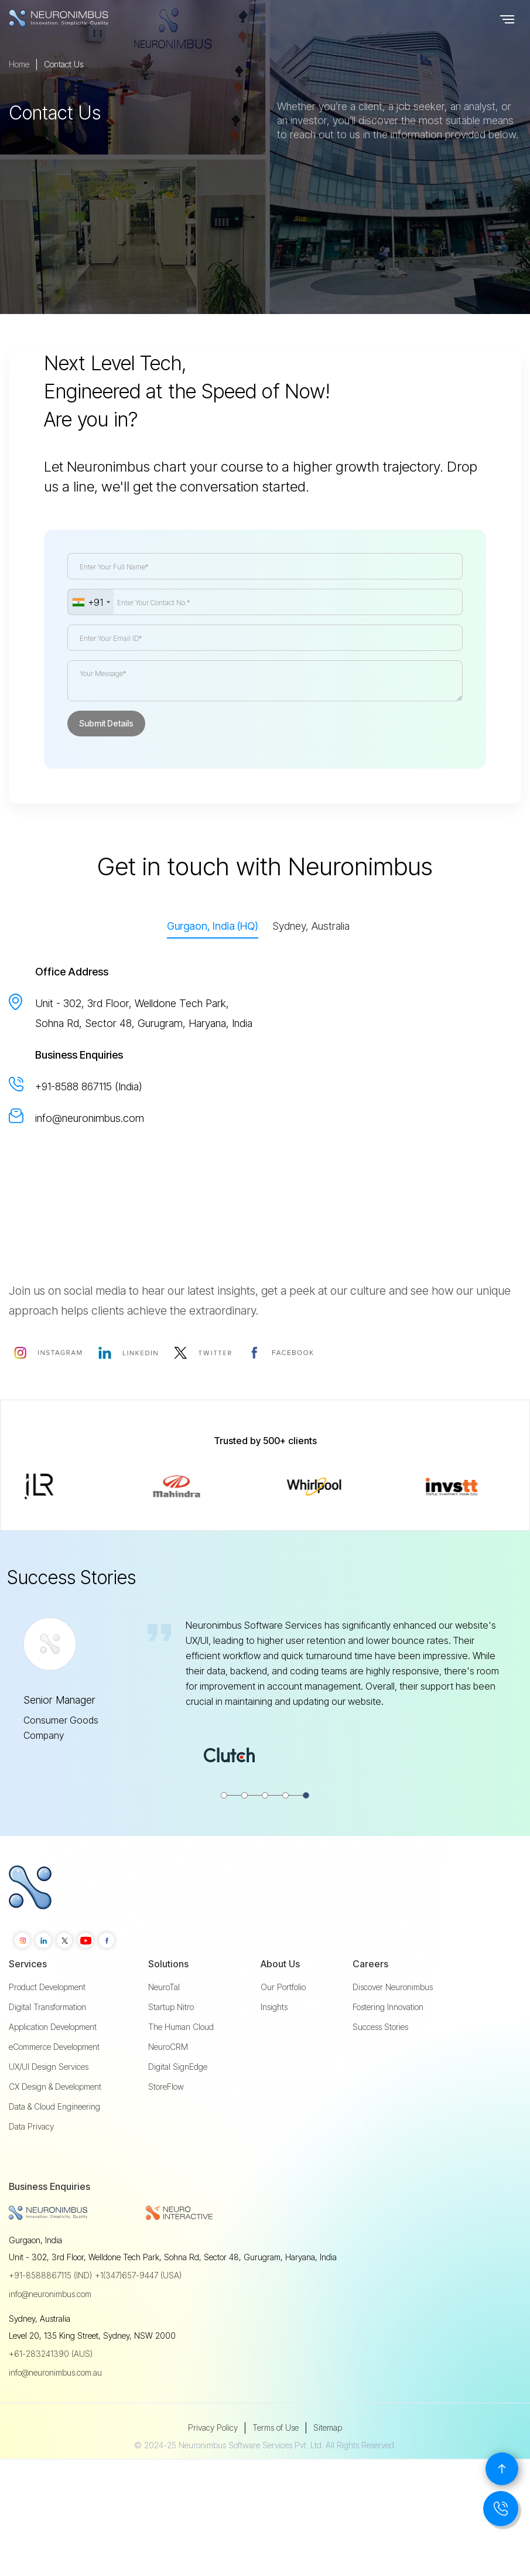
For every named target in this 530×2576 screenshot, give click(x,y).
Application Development (53, 2058)
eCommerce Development (54, 2078)
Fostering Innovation (388, 2038)
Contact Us (63, 95)
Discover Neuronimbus (393, 2018)
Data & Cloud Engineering (54, 2137)
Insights (274, 2038)
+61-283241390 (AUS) (51, 2385)
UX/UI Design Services (48, 2098)
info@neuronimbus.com (89, 1118)
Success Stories (380, 2058)
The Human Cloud (181, 2058)
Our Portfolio (283, 2018)
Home (19, 95)
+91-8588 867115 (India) (88, 1086)
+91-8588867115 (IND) (50, 2307)
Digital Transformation (47, 2038)
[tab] (212, 927)
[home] (82, 18)
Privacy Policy (213, 2459)
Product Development (47, 2018)
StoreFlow (166, 2118)
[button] (507, 18)
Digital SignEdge (177, 2098)
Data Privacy (31, 2157)
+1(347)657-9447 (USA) (138, 2307)
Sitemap (327, 2459)
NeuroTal (164, 2018)
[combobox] (91, 602)
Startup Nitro (171, 2038)
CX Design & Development (55, 2118)
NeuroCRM (168, 2078)
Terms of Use (275, 2459)
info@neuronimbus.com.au (55, 2404)
